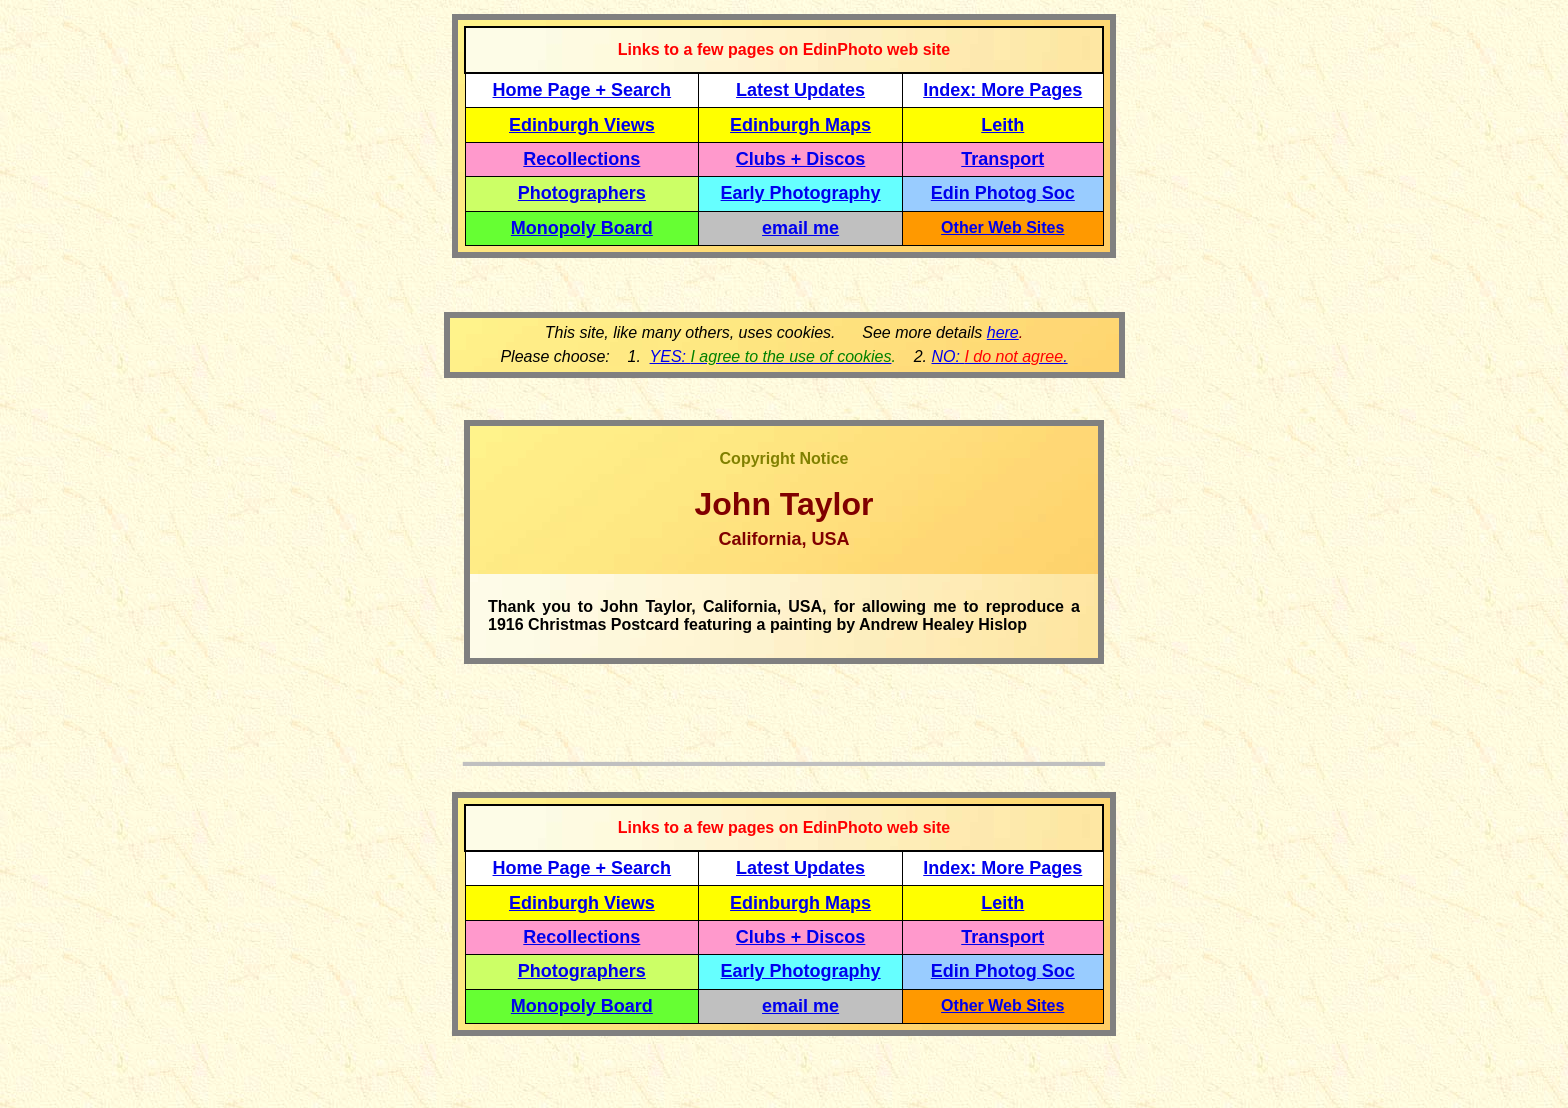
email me (800, 228)
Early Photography (801, 193)
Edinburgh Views (582, 125)
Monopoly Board (582, 228)
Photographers (582, 193)
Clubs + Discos (801, 159)
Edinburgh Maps (800, 125)
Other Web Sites (1002, 227)
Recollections (581, 159)
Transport (1002, 159)
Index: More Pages (1002, 90)
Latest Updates (800, 90)
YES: (771, 356)
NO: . (999, 356)
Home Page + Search (582, 90)
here (1003, 332)
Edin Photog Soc (1003, 193)
